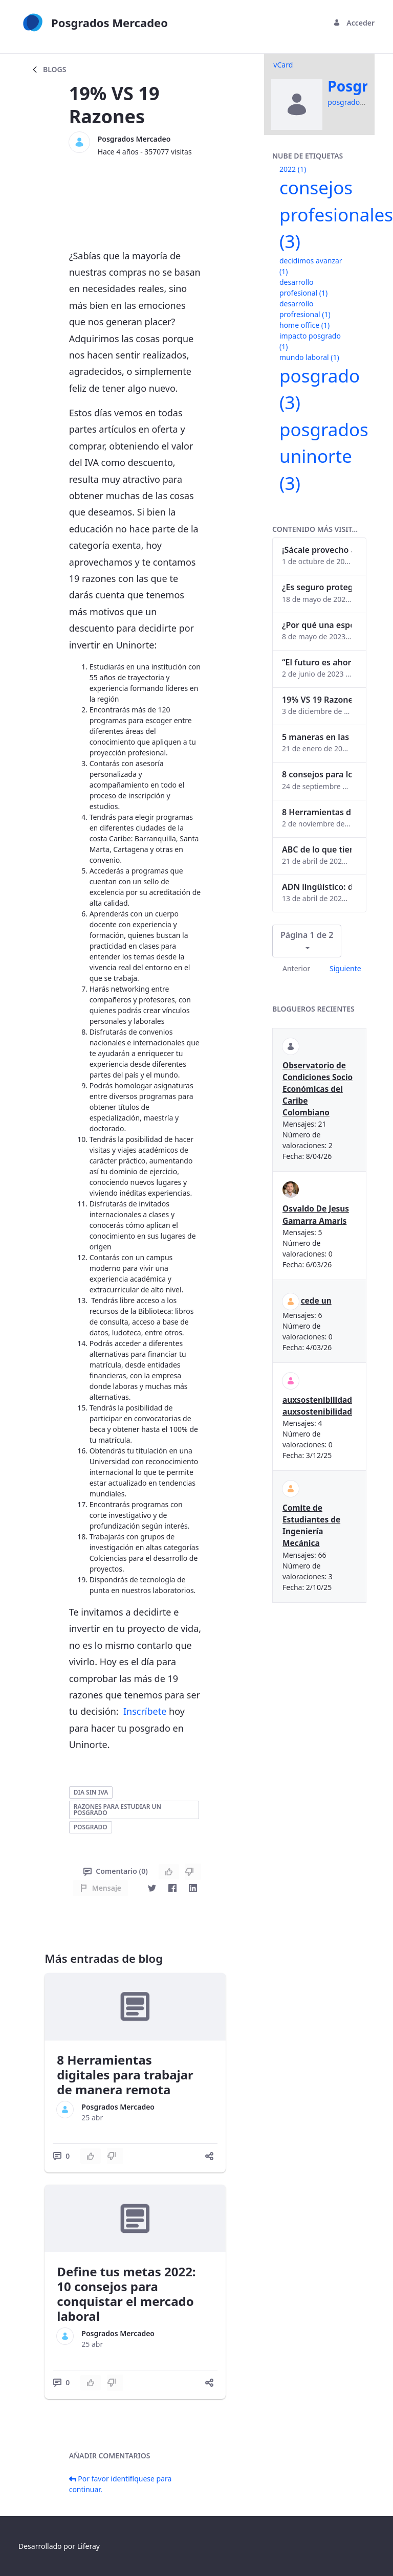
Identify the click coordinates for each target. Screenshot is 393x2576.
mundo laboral (309, 357)
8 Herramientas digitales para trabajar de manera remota (125, 2074)
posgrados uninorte (323, 456)
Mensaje (100, 1888)
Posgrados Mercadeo (134, 139)
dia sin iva (91, 1792)
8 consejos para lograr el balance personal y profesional (317, 774)
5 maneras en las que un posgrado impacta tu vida (317, 737)
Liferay (88, 2546)
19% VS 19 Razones (317, 699)
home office (304, 325)
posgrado (90, 1827)
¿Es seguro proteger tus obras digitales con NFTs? (317, 587)
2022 (292, 169)
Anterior (296, 968)
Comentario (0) (115, 1871)
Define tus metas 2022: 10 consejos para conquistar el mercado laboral (126, 2293)
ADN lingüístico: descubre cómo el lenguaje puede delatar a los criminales (317, 886)
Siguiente (345, 968)
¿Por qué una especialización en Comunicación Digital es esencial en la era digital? (317, 625)
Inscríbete (144, 1711)
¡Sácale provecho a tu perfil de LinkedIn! (317, 549)
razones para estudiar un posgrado (117, 1809)
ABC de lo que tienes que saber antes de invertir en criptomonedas (317, 849)
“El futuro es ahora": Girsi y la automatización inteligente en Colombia (317, 662)
